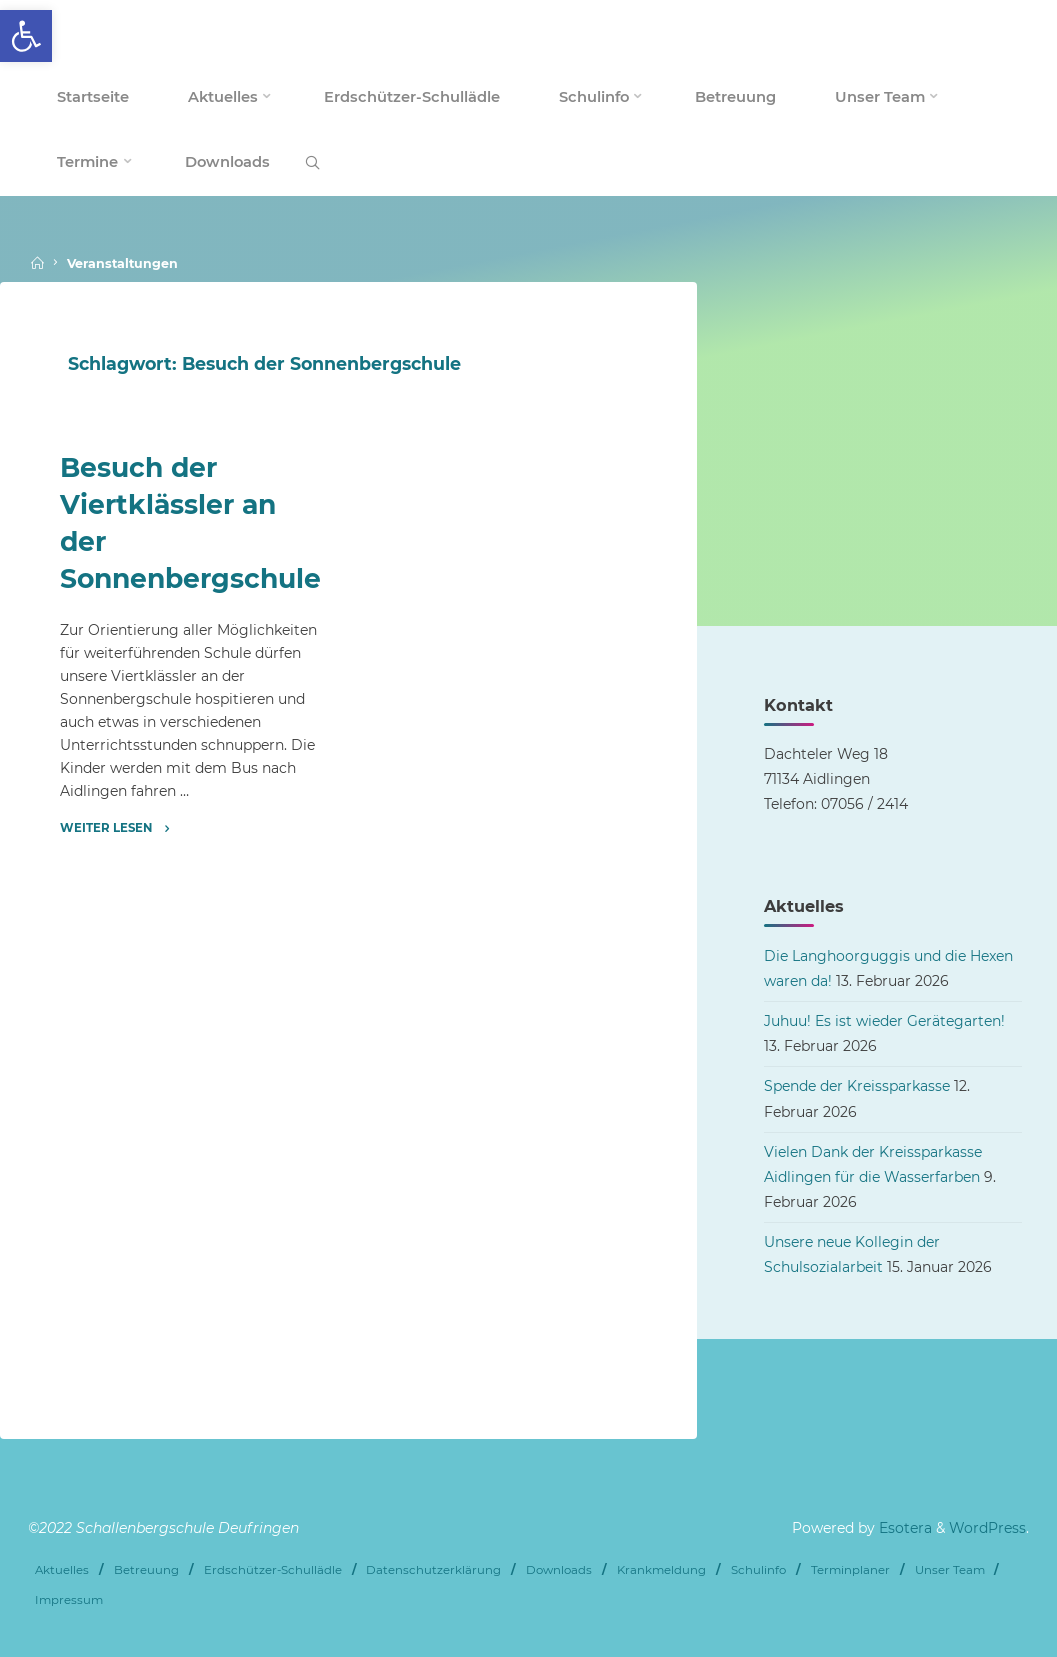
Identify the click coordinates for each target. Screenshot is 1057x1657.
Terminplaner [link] (850, 1570)
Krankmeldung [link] (661, 1570)
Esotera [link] (903, 1528)
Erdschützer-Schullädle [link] (273, 1570)
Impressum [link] (69, 1600)
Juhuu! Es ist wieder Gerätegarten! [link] (884, 1021)
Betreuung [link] (146, 1570)
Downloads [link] (559, 1570)
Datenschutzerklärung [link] (433, 1570)
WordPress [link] (987, 1528)
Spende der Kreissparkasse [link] (857, 1086)
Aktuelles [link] (62, 1570)
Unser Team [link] (950, 1570)
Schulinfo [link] (758, 1570)
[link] (26, 36)
